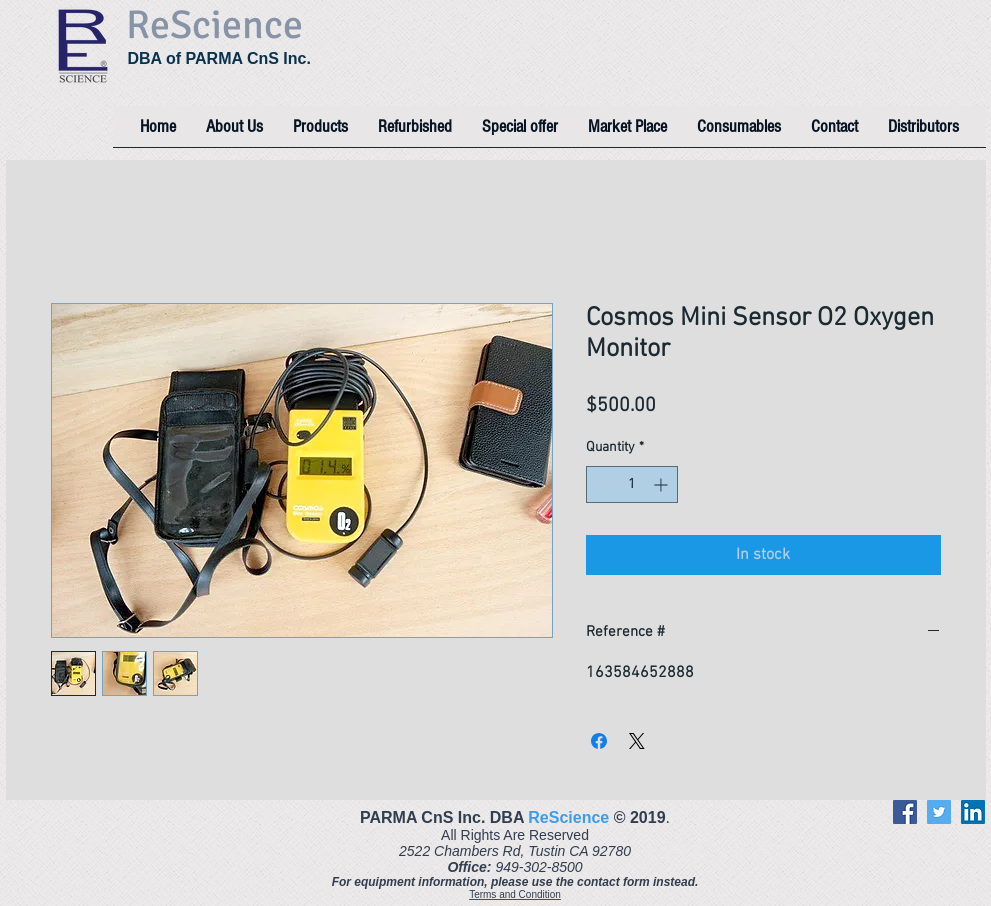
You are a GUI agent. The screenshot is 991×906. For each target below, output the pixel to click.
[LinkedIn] (973, 812)
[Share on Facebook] (599, 741)
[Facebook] (905, 812)
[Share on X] (637, 741)
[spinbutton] (632, 484)
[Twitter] (939, 812)
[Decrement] (601, 484)
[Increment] (662, 484)
